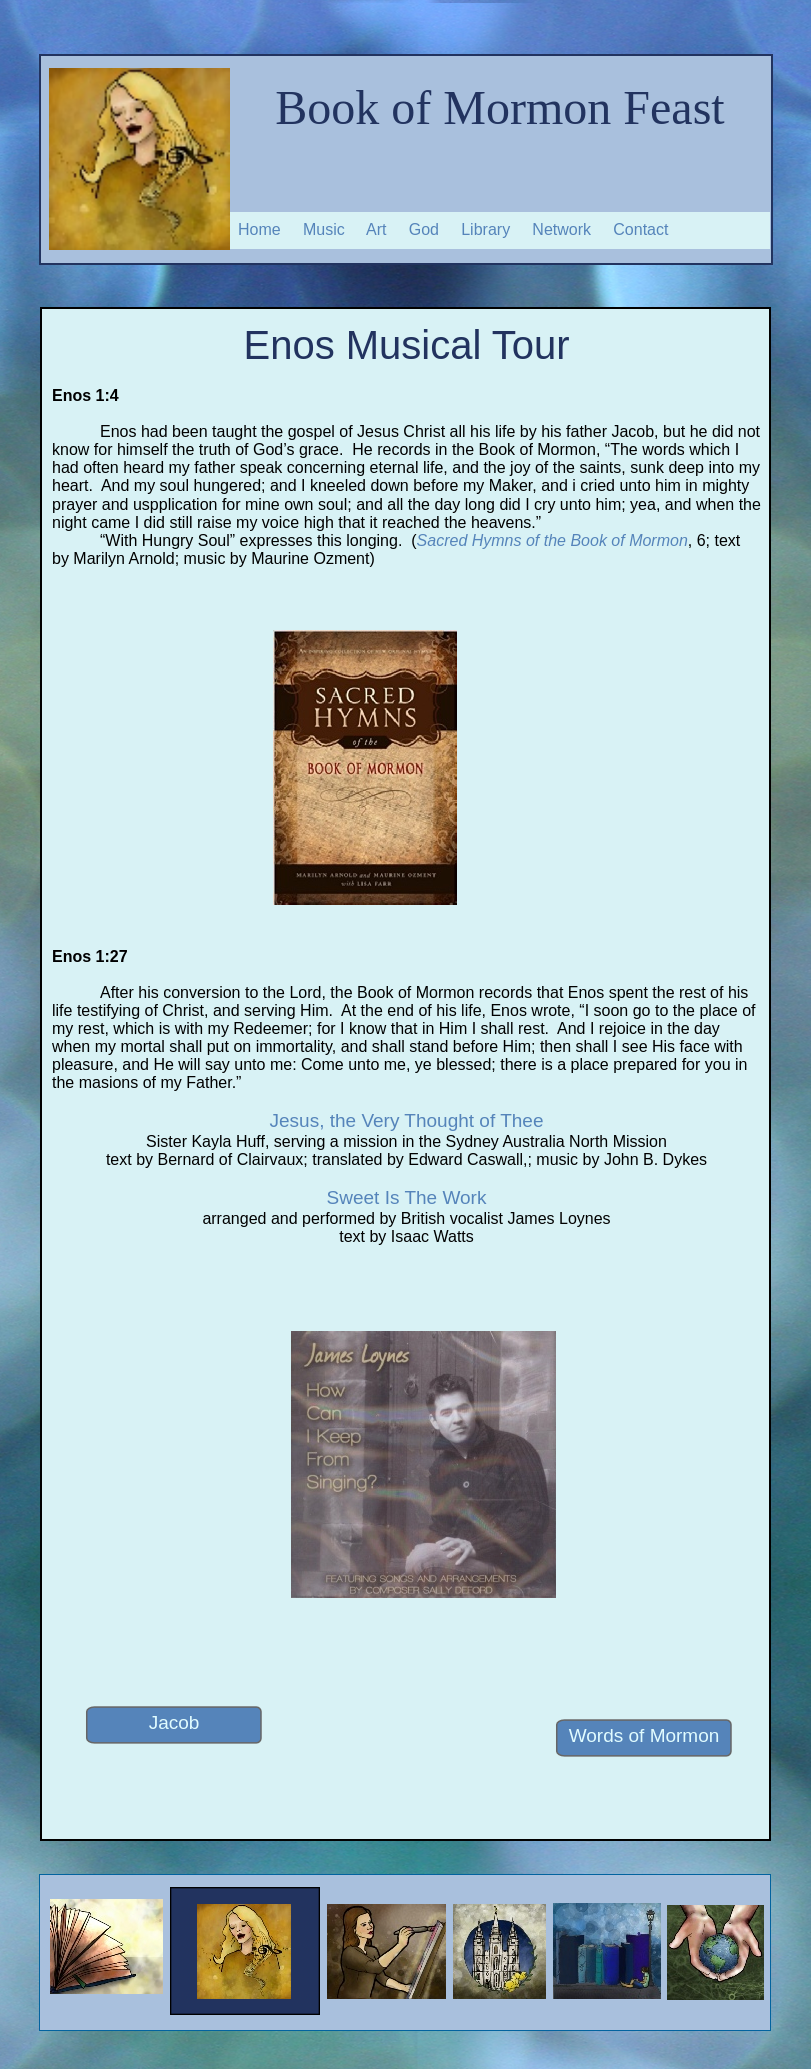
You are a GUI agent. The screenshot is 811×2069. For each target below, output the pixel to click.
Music (324, 229)
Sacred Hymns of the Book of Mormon (552, 540)
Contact (640, 229)
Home (259, 229)
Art (376, 229)
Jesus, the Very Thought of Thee (407, 1120)
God (424, 229)
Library (485, 229)
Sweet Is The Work (407, 1197)
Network (561, 229)
